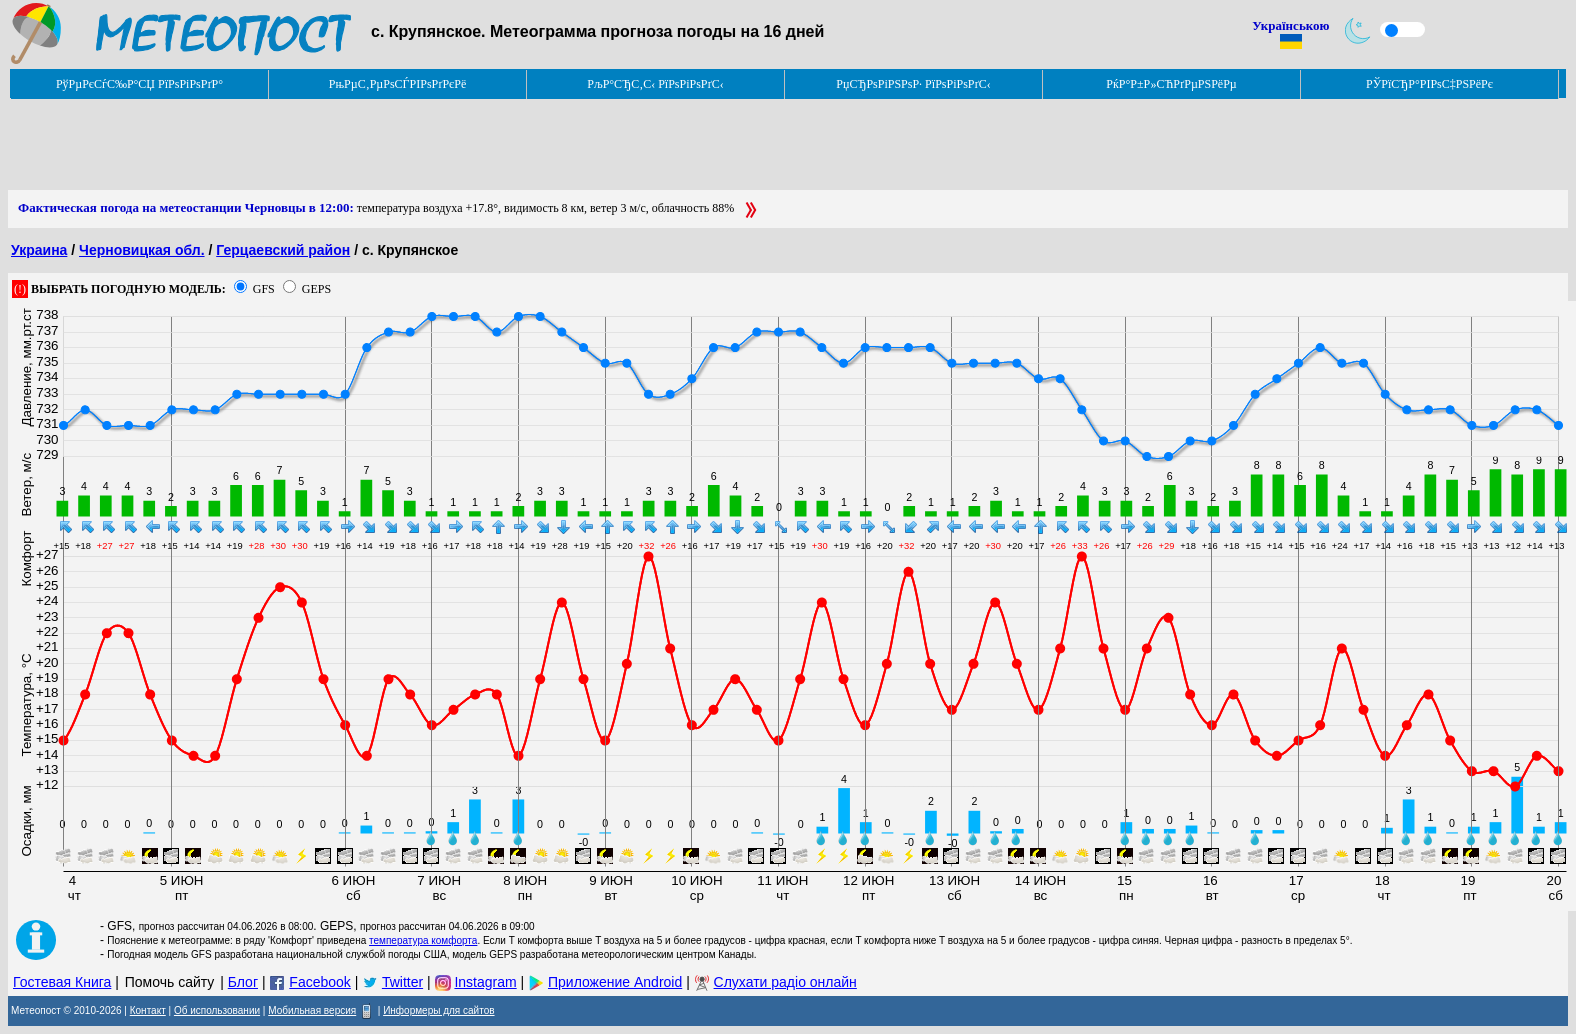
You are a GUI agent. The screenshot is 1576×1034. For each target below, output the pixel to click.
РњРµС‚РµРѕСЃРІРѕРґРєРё (398, 84)
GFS (264, 289)
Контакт (148, 1010)
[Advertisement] (372, 145)
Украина (39, 250)
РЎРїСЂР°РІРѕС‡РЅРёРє (1429, 84)
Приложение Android (615, 982)
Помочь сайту (170, 982)
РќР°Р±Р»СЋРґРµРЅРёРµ (1171, 84)
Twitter (402, 982)
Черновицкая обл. (142, 250)
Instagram (485, 982)
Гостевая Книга (62, 982)
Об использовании (217, 1010)
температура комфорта (423, 940)
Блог (243, 982)
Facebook (319, 982)
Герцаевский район (283, 250)
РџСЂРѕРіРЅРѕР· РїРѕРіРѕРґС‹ (913, 84)
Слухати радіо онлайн (785, 982)
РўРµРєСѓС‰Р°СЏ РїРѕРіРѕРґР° (139, 84)
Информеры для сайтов (438, 1010)
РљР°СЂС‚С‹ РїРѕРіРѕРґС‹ (655, 84)
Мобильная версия (312, 1010)
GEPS (316, 289)
